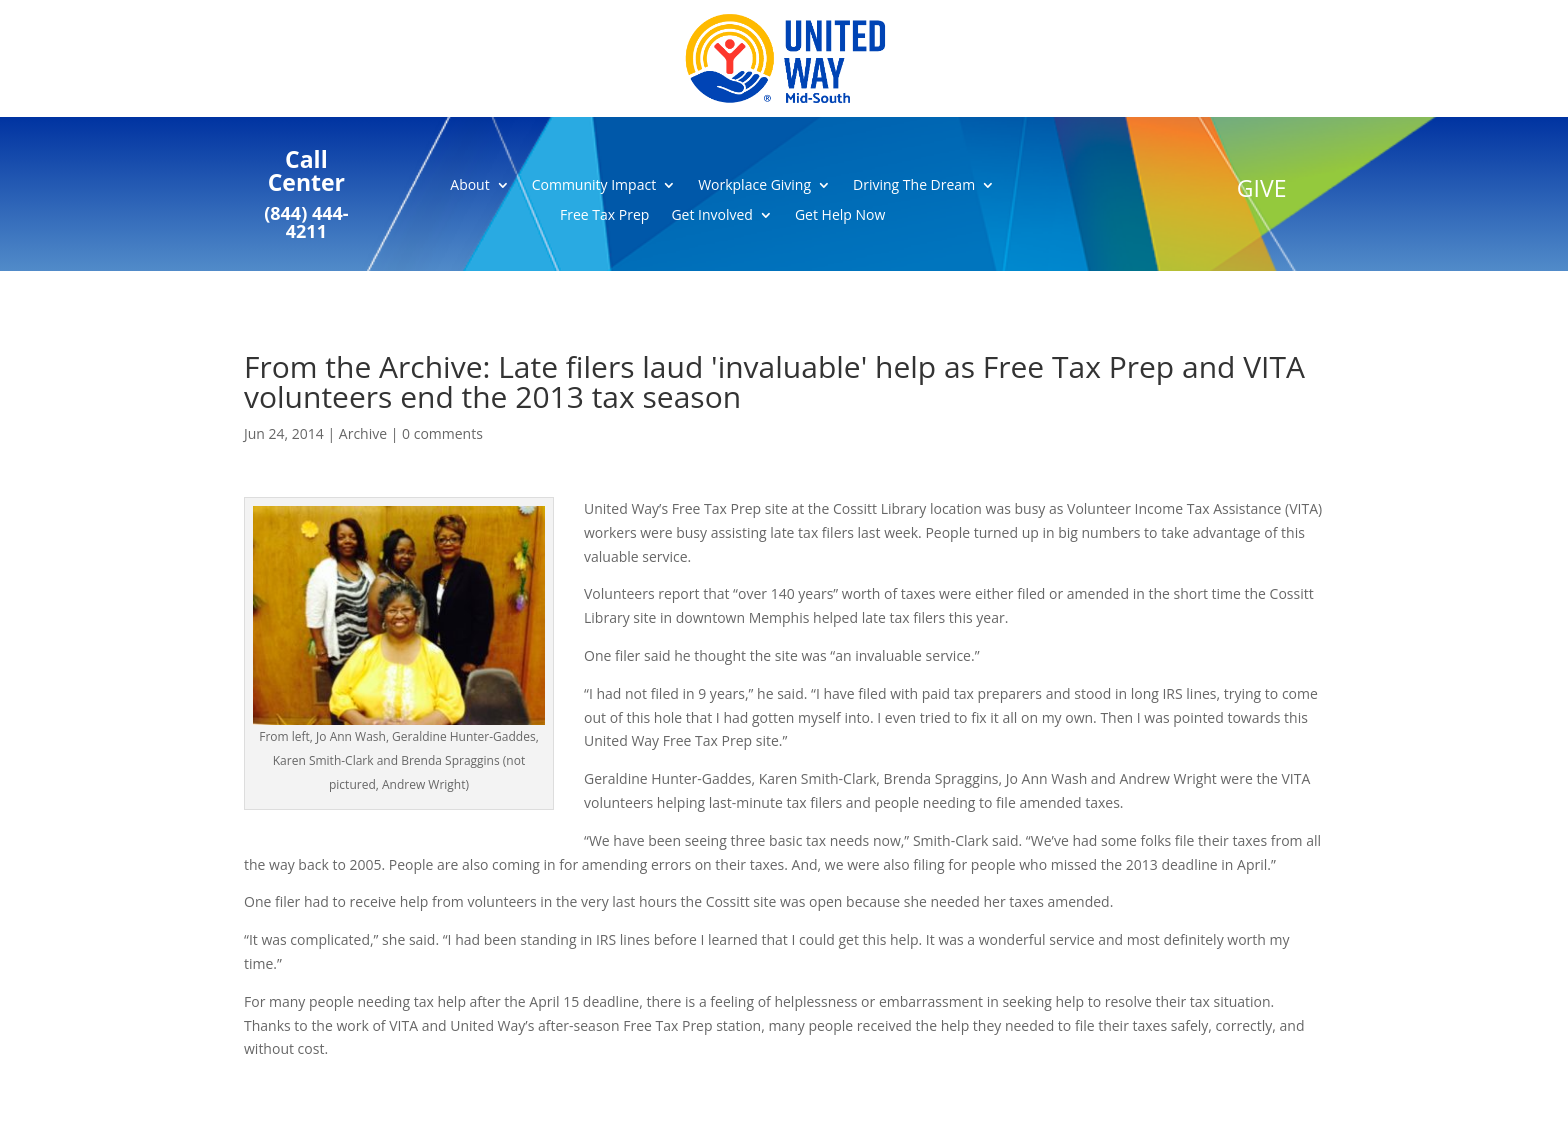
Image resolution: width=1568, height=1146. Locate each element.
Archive (363, 433)
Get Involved (712, 216)
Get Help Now (840, 216)
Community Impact (594, 186)
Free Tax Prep (604, 216)
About (469, 186)
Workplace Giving (754, 186)
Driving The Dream (914, 186)
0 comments (442, 433)
